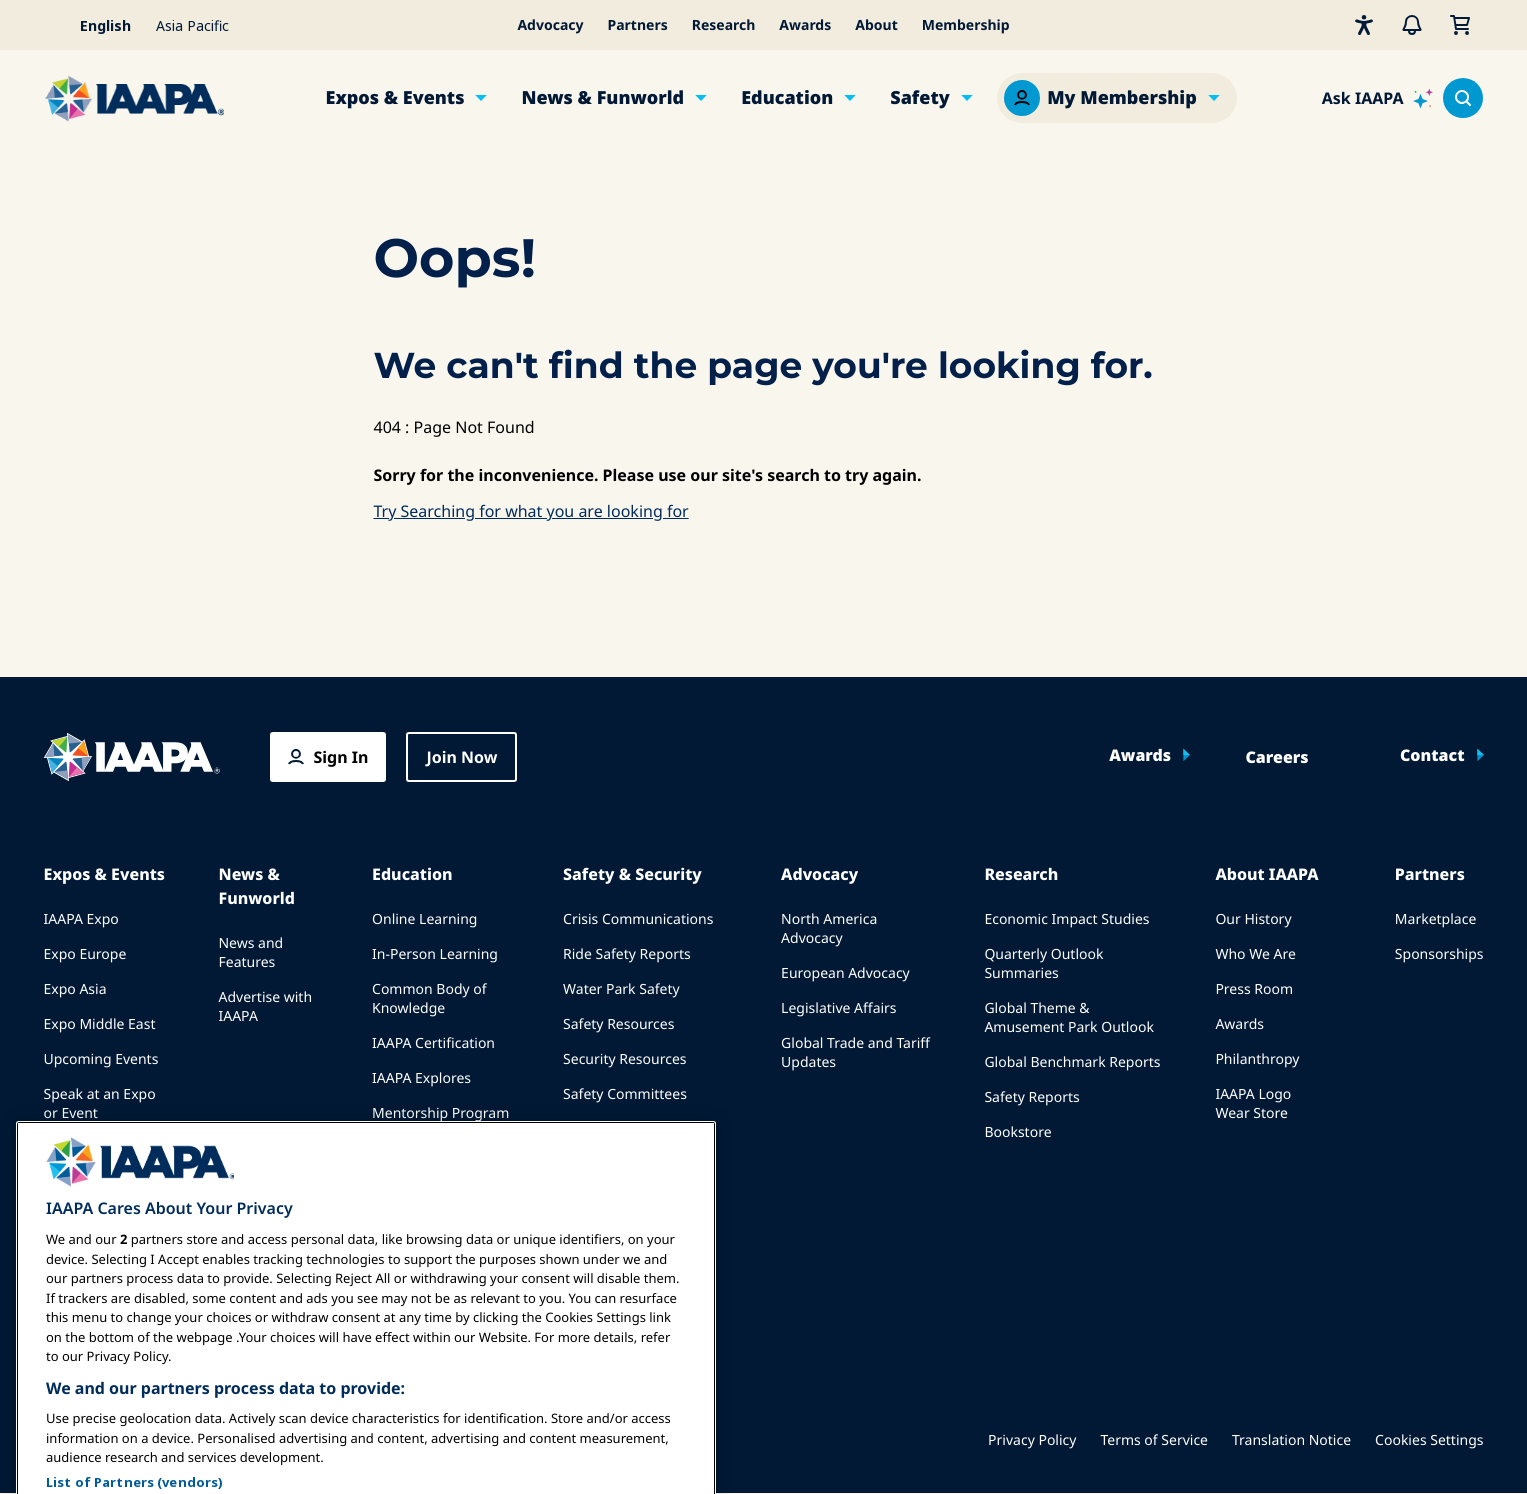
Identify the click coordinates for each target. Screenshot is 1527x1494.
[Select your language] (94, 25)
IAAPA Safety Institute (634, 1129)
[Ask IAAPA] (1378, 98)
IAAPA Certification (433, 1043)
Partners (638, 25)
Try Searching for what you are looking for (531, 511)
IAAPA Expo (81, 919)
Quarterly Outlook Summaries (1043, 964)
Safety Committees (625, 1094)
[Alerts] (1412, 25)
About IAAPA (1266, 874)
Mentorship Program (440, 1113)
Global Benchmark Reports (1072, 1062)
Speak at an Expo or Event (100, 1104)
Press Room (1254, 989)
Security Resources (624, 1059)
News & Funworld (602, 98)
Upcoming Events (101, 1059)
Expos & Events (395, 98)
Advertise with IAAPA (265, 1007)
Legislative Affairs (838, 1008)
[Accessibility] (1364, 25)
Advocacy (550, 25)
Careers (1276, 757)
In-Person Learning (435, 954)
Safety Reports (1031, 1097)
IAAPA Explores (421, 1078)
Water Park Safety (621, 989)
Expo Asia (75, 989)
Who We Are (1255, 954)
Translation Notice (1291, 1440)
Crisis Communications (638, 919)
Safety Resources (618, 1024)
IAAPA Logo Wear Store (1253, 1104)
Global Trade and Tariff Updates (855, 1053)
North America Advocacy (829, 929)
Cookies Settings (1429, 1440)
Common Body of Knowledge (429, 999)
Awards (805, 25)
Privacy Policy (1032, 1440)
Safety (919, 98)
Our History (1253, 919)
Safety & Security (632, 874)
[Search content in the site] (1463, 98)
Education (787, 98)
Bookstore (1017, 1132)
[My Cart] (1460, 25)
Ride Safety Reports (627, 954)
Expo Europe (85, 954)
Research (724, 25)
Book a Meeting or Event (104, 1158)
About (876, 25)
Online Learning (424, 919)
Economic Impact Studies (1066, 919)
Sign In (341, 757)
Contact (1432, 755)
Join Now (461, 757)
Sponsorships (1439, 954)
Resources (405, 1148)
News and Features (250, 953)
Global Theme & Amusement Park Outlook (1069, 1018)
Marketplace (1435, 919)
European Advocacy (845, 973)
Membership (966, 25)
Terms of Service (1154, 1440)
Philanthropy (1257, 1059)
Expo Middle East (100, 1024)
